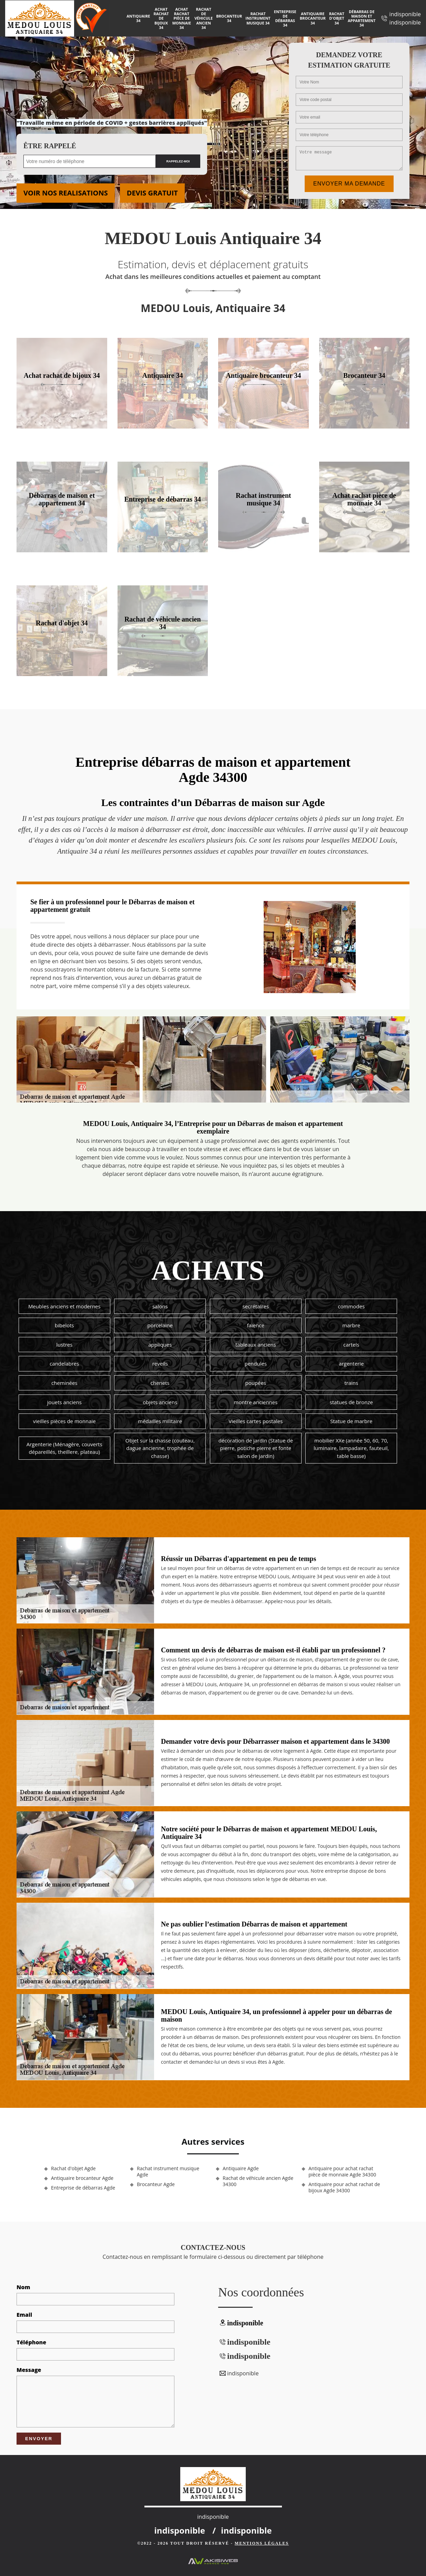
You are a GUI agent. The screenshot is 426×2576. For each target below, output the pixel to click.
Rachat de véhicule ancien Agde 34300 (258, 2181)
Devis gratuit (152, 193)
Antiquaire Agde (241, 2168)
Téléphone (31, 2342)
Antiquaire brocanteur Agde (82, 2178)
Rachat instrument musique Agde (168, 2171)
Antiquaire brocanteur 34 (313, 18)
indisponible (405, 14)
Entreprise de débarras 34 (285, 18)
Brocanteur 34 (229, 18)
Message (29, 2370)
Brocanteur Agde (156, 2184)
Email (24, 2314)
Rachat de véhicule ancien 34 (203, 18)
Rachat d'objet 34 (336, 18)
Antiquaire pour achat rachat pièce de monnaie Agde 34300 (342, 2171)
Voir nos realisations (65, 193)
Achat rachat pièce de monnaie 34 (181, 18)
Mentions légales (262, 2543)
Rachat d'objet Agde (73, 2168)
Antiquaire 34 (138, 18)
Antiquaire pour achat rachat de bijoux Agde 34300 (344, 2187)
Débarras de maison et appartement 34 (362, 18)
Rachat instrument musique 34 (257, 18)
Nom (23, 2287)
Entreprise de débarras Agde (83, 2188)
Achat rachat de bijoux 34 (161, 18)
